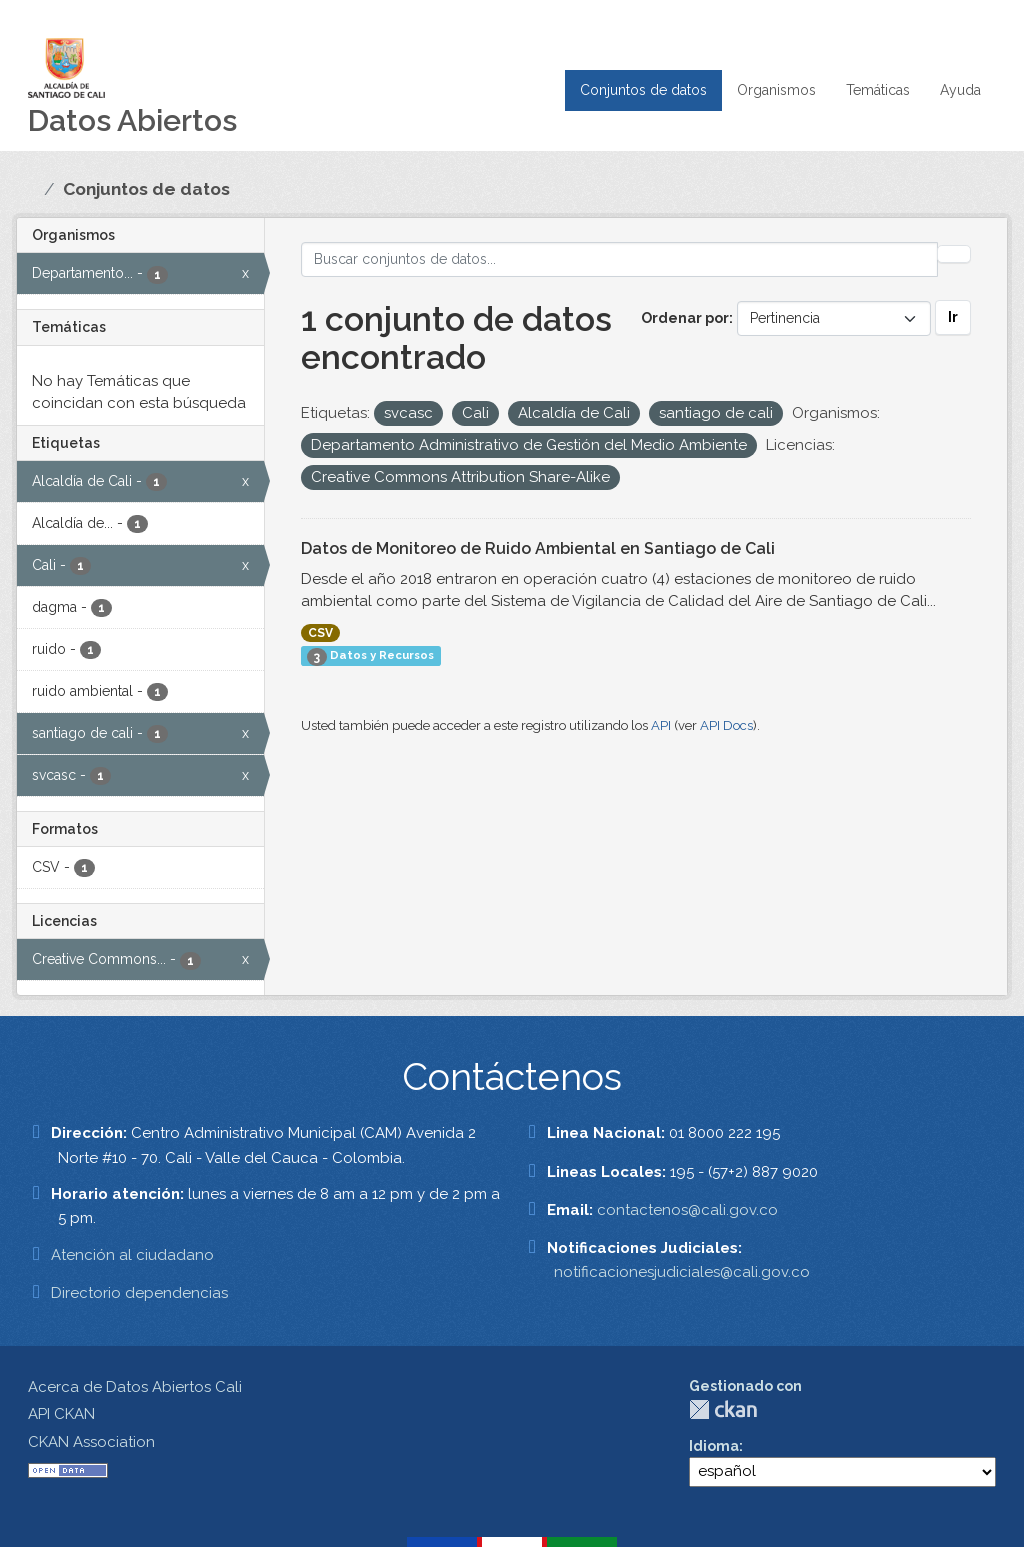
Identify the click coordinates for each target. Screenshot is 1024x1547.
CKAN (723, 1409)
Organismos (776, 90)
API (661, 725)
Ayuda (960, 90)
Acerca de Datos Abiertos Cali (135, 1387)
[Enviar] (954, 254)
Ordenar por (685, 318)
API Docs (726, 725)
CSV (320, 633)
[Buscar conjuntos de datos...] (620, 259)
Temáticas (878, 90)
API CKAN (61, 1414)
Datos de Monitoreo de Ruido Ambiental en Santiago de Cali (538, 548)
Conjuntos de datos (643, 90)
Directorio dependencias (139, 1293)
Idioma (714, 1446)
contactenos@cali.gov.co (687, 1210)
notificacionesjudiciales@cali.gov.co (682, 1272)
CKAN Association (91, 1442)
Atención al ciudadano (132, 1255)
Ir (953, 317)
